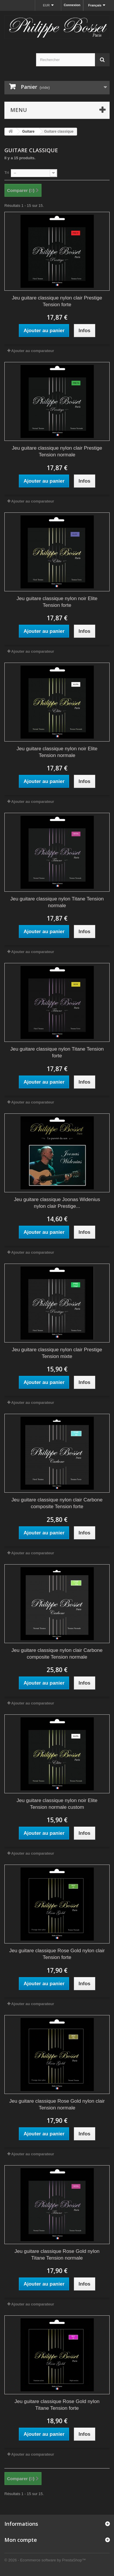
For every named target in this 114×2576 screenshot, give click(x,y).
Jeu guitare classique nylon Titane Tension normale (57, 902)
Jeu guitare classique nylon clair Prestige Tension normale (57, 451)
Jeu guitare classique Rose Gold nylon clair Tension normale (57, 2104)
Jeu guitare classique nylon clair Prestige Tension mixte (57, 1353)
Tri (6, 172)
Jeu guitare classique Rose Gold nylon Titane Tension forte (56, 2405)
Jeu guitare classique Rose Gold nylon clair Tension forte (57, 1954)
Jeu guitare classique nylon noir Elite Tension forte (57, 602)
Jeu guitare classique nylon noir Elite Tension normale (57, 752)
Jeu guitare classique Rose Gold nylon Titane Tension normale (56, 2254)
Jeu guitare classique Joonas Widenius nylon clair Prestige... (57, 1203)
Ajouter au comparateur (32, 351)
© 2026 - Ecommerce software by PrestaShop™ (45, 2560)
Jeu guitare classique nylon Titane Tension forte (57, 1052)
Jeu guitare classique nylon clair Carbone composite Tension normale (57, 1654)
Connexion (72, 5)
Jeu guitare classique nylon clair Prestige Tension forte (57, 301)
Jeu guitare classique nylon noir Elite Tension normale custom (57, 1804)
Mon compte (20, 2539)
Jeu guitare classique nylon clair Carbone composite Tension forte (57, 1503)
